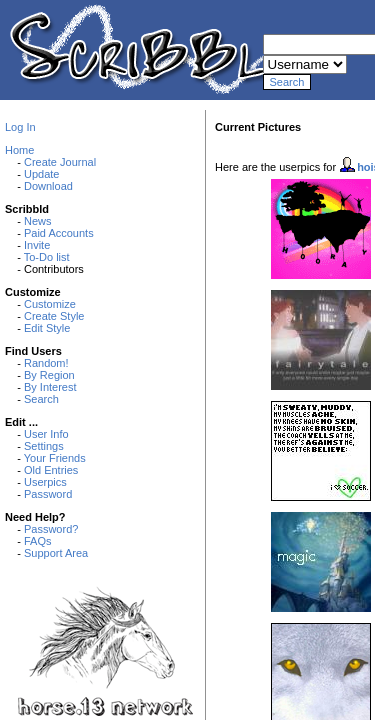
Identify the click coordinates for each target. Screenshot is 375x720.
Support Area (56, 553)
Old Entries (51, 470)
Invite (37, 245)
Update (41, 174)
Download (48, 186)
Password (48, 494)
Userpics (45, 482)
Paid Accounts (59, 233)
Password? (51, 529)
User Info (46, 434)
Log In (20, 127)
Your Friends (55, 458)
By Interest (50, 387)
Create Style (54, 316)
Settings (44, 446)
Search (41, 399)
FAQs (38, 541)
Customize (50, 304)
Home (19, 150)
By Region (49, 375)
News (38, 221)
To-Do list (47, 257)
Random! (46, 363)
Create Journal (60, 162)
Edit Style (47, 328)
